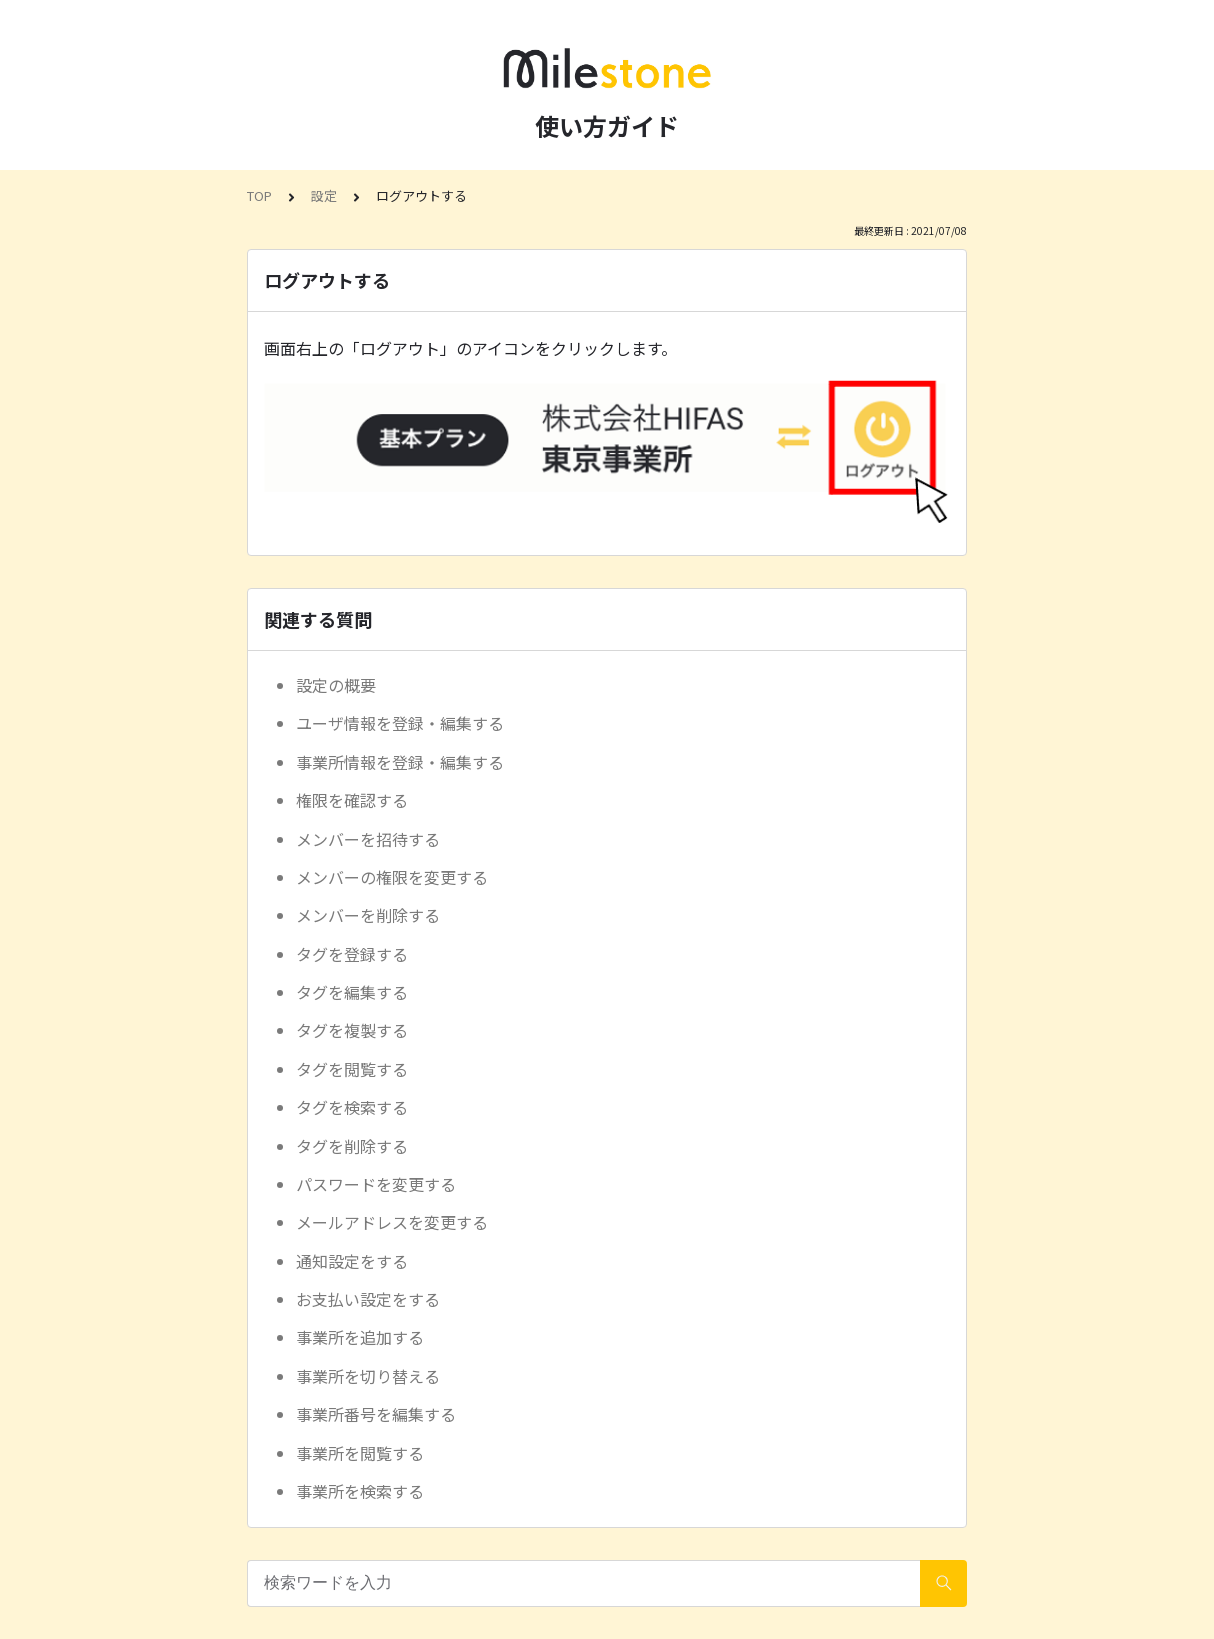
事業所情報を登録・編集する (400, 762)
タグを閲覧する (352, 1069)
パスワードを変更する (376, 1184)
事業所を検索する (360, 1491)
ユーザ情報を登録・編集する (400, 723)
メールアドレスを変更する (392, 1222)
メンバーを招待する (368, 839)
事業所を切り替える (368, 1376)
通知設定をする (352, 1261)
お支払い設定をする (368, 1299)
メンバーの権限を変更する (392, 877)
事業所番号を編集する (376, 1414)
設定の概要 (336, 685)
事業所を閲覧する (360, 1453)
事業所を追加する (360, 1337)
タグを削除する (352, 1146)
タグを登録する (352, 954)
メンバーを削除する (368, 915)
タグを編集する (352, 992)
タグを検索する (352, 1107)
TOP (259, 195)
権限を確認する (352, 800)
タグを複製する (352, 1030)
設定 (324, 195)
